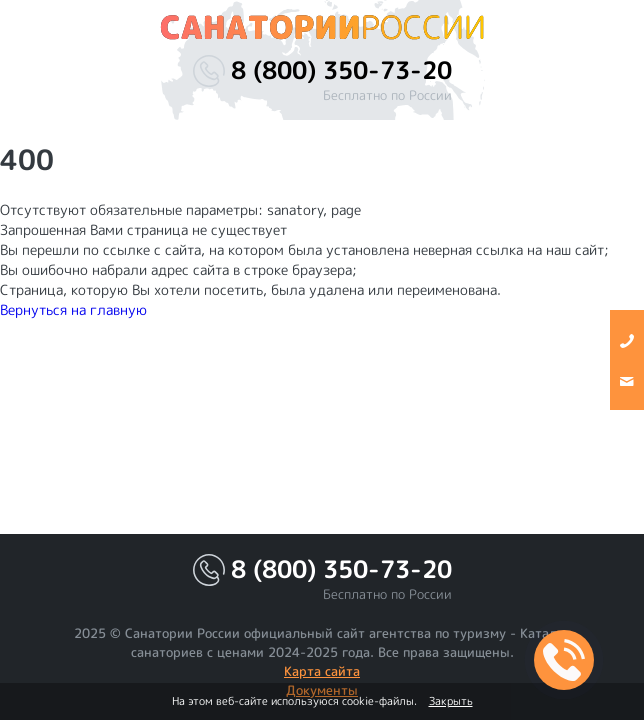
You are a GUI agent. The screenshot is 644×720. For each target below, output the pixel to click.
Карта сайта (322, 671)
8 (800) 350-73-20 (341, 70)
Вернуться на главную (73, 309)
